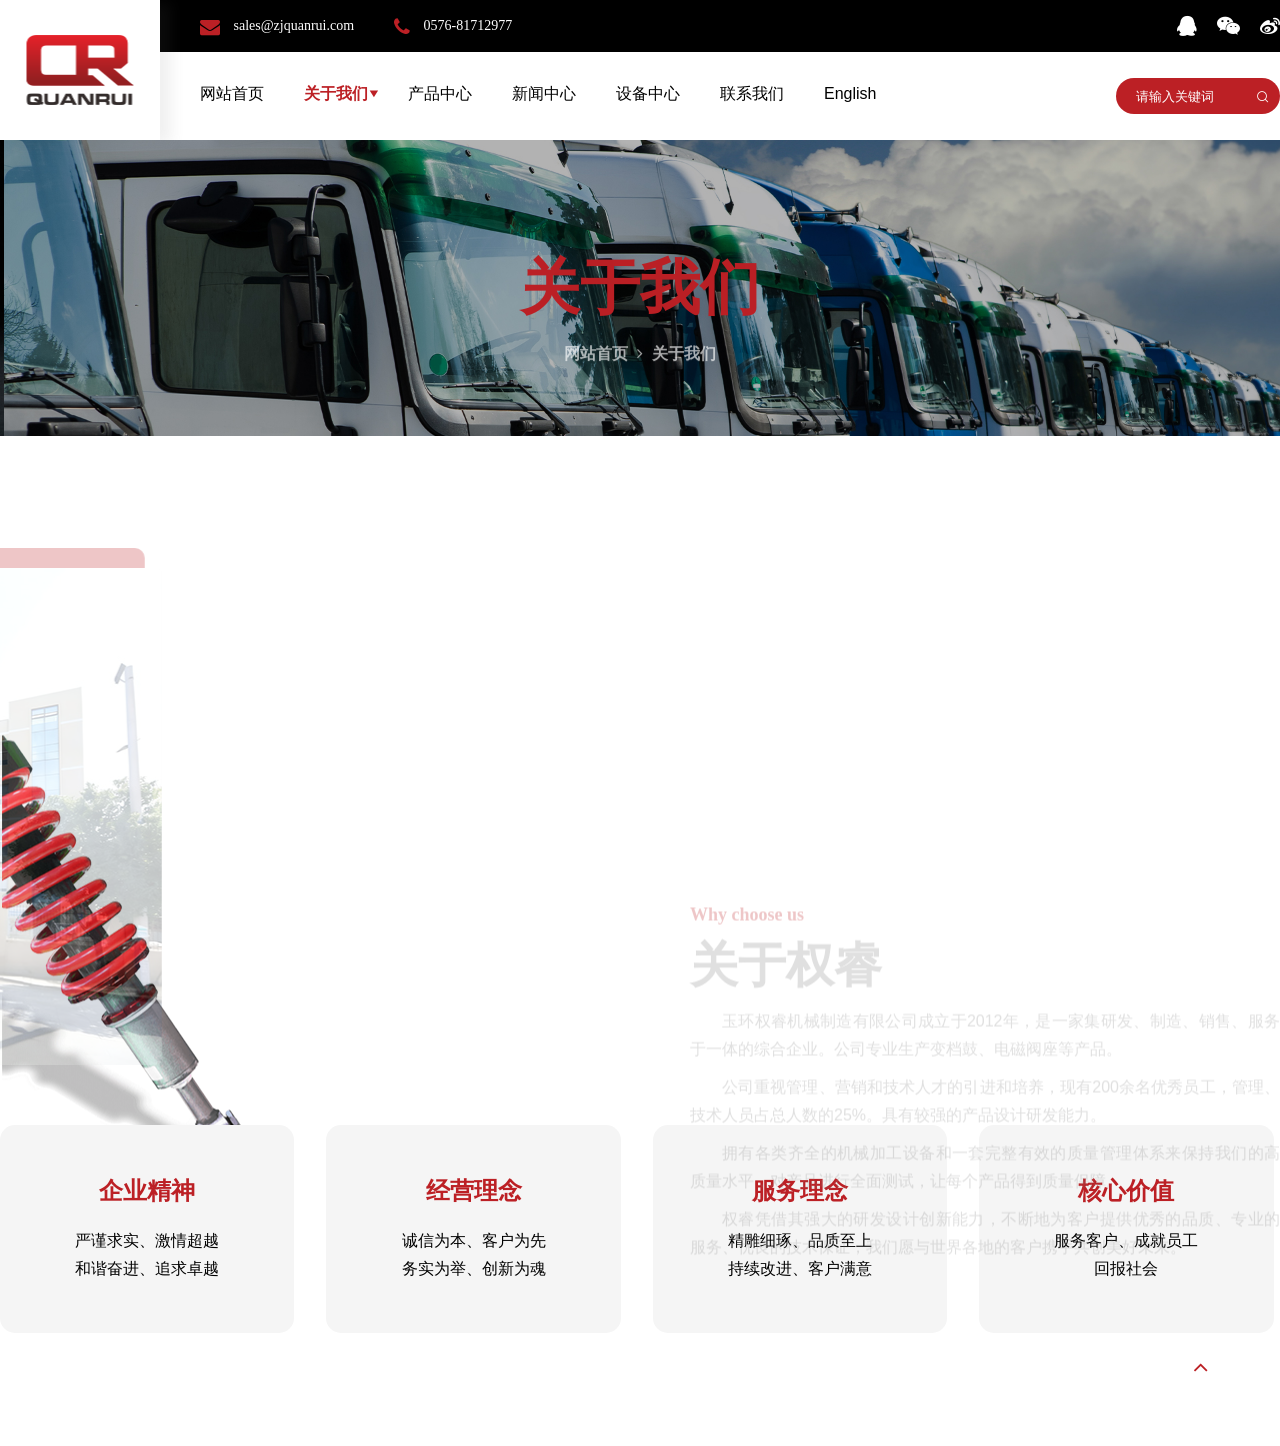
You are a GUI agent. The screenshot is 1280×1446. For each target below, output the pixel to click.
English (850, 93)
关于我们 (336, 93)
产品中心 (440, 93)
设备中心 (648, 93)
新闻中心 (544, 93)
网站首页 (232, 93)
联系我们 (752, 93)
